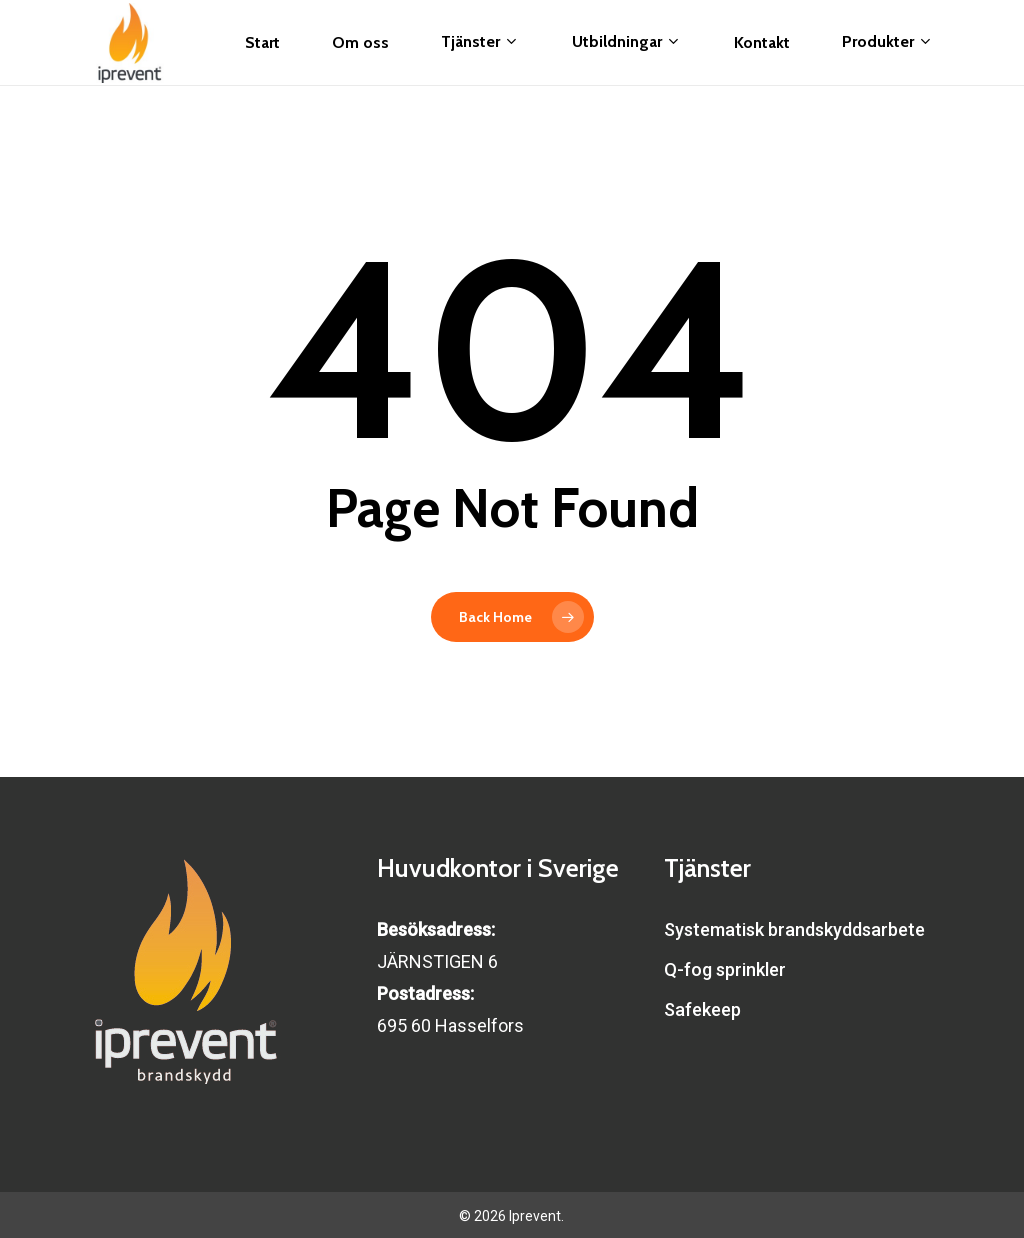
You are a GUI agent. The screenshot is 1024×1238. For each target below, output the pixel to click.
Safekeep (702, 1009)
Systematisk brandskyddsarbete (794, 929)
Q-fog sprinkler (725, 969)
